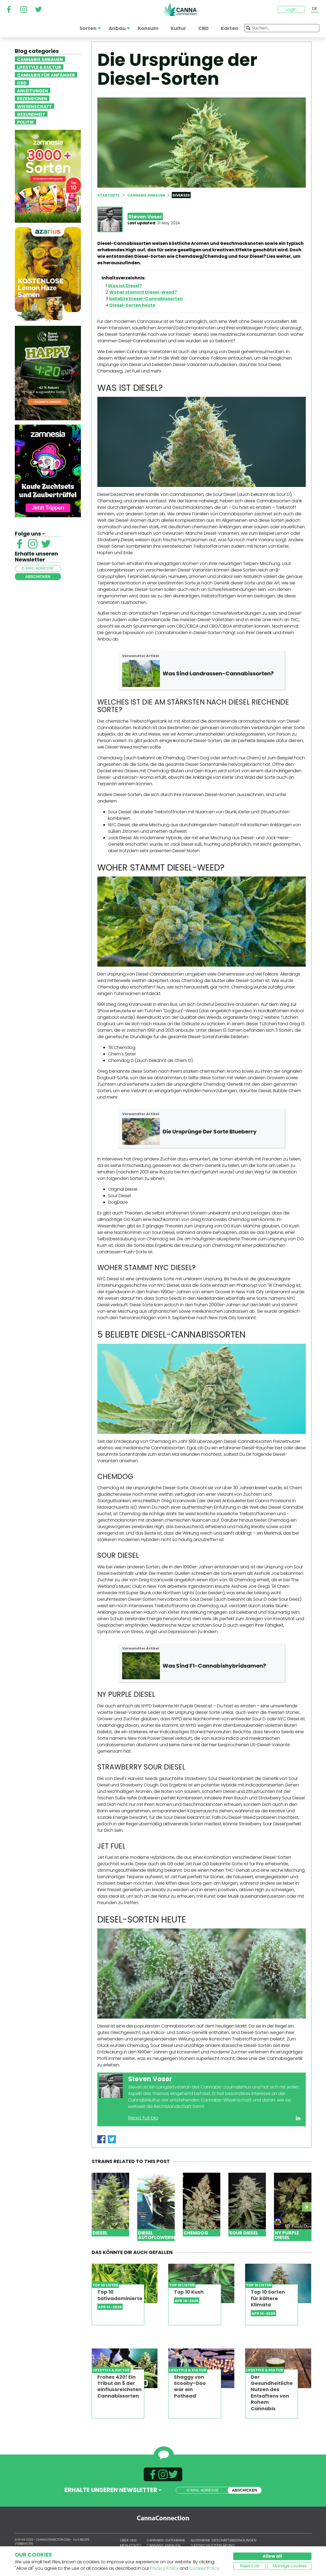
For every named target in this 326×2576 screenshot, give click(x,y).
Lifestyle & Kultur (39, 67)
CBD (22, 82)
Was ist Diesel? (125, 286)
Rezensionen (32, 98)
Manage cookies (289, 2566)
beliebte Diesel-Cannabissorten (146, 299)
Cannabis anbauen (40, 59)
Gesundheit (31, 114)
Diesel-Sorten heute (132, 305)
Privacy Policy (164, 2568)
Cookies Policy (204, 2568)
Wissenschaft (34, 106)
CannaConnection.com (180, 9)
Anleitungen (32, 90)
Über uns (128, 2540)
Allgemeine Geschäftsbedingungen (223, 2540)
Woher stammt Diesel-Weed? (143, 292)
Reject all (249, 2566)
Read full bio (143, 2117)
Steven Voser (145, 216)
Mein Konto (130, 2545)
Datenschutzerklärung (213, 2545)
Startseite (108, 195)
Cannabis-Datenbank (166, 2540)
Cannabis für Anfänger (46, 74)
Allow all (272, 2556)
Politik (25, 121)
